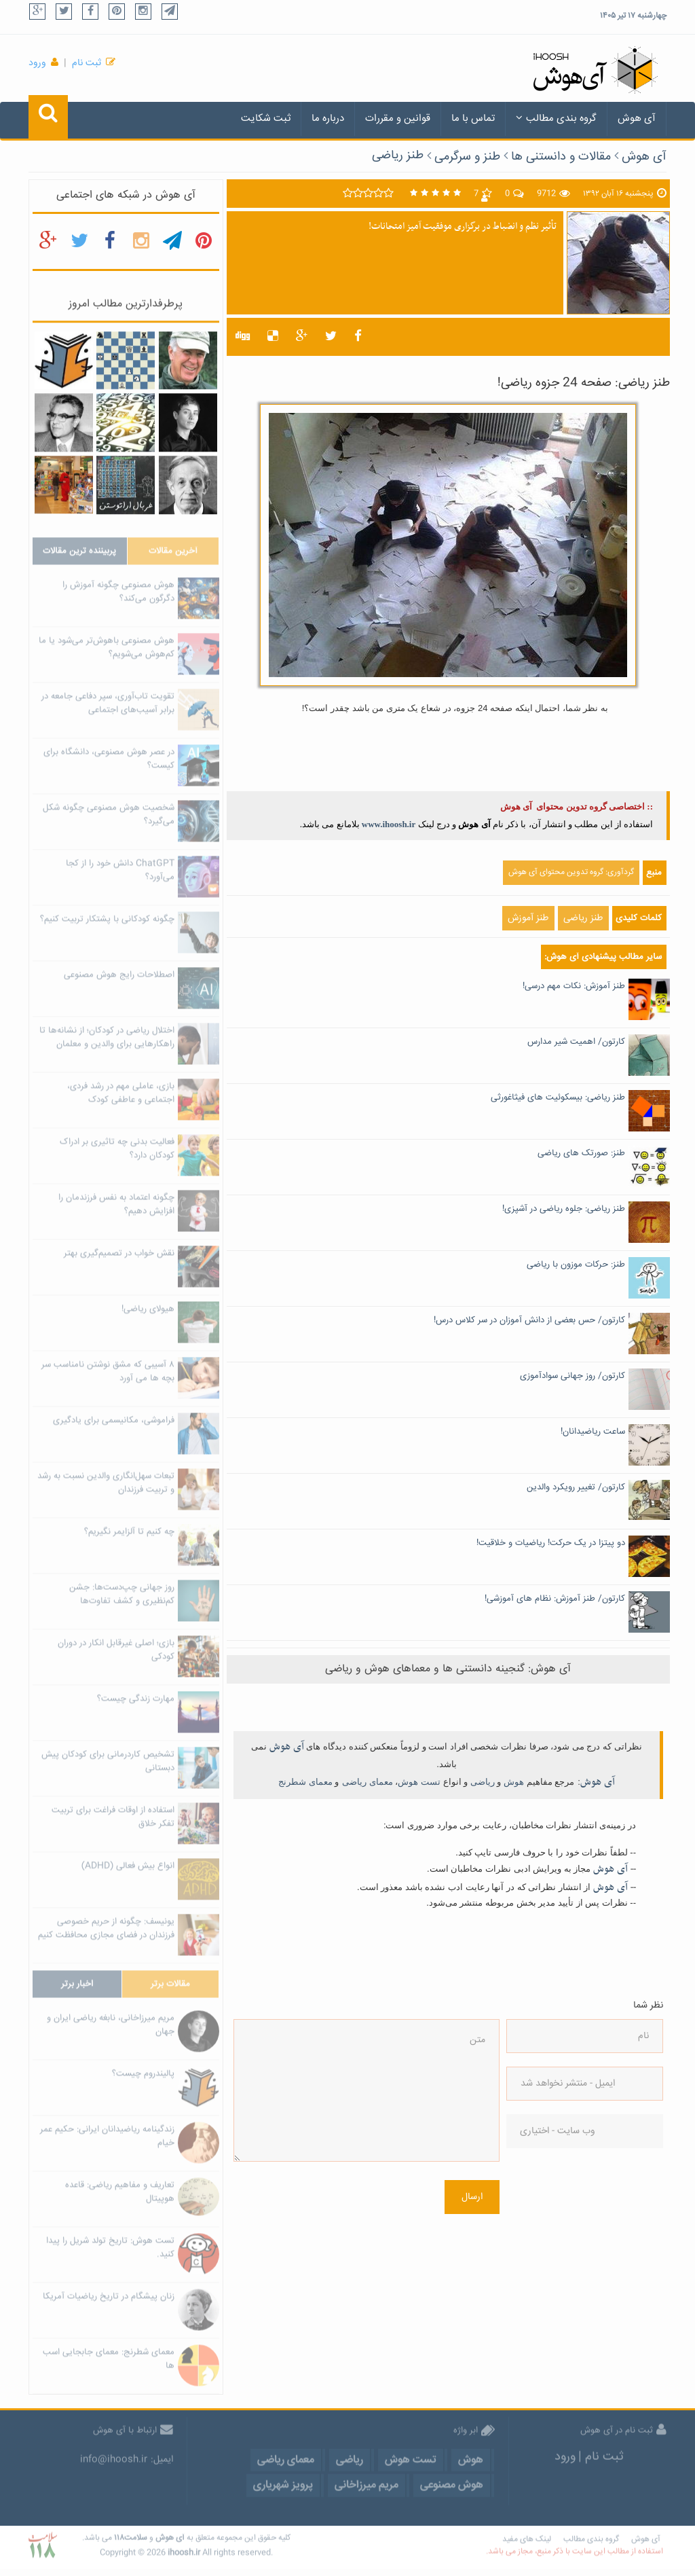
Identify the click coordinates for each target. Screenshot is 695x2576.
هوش (514, 1782)
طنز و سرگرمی (467, 156)
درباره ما (328, 118)
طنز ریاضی (398, 155)
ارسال (472, 2197)
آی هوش (637, 118)
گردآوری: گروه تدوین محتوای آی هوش (571, 872)
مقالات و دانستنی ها (561, 156)
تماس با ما (473, 118)
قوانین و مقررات (397, 118)
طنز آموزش (528, 918)
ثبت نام (86, 63)
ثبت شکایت (265, 118)
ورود (37, 63)
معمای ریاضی (367, 1782)
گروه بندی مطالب (556, 118)
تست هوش (419, 1782)
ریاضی (482, 1782)
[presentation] (562, 2211)
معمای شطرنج (305, 1782)
